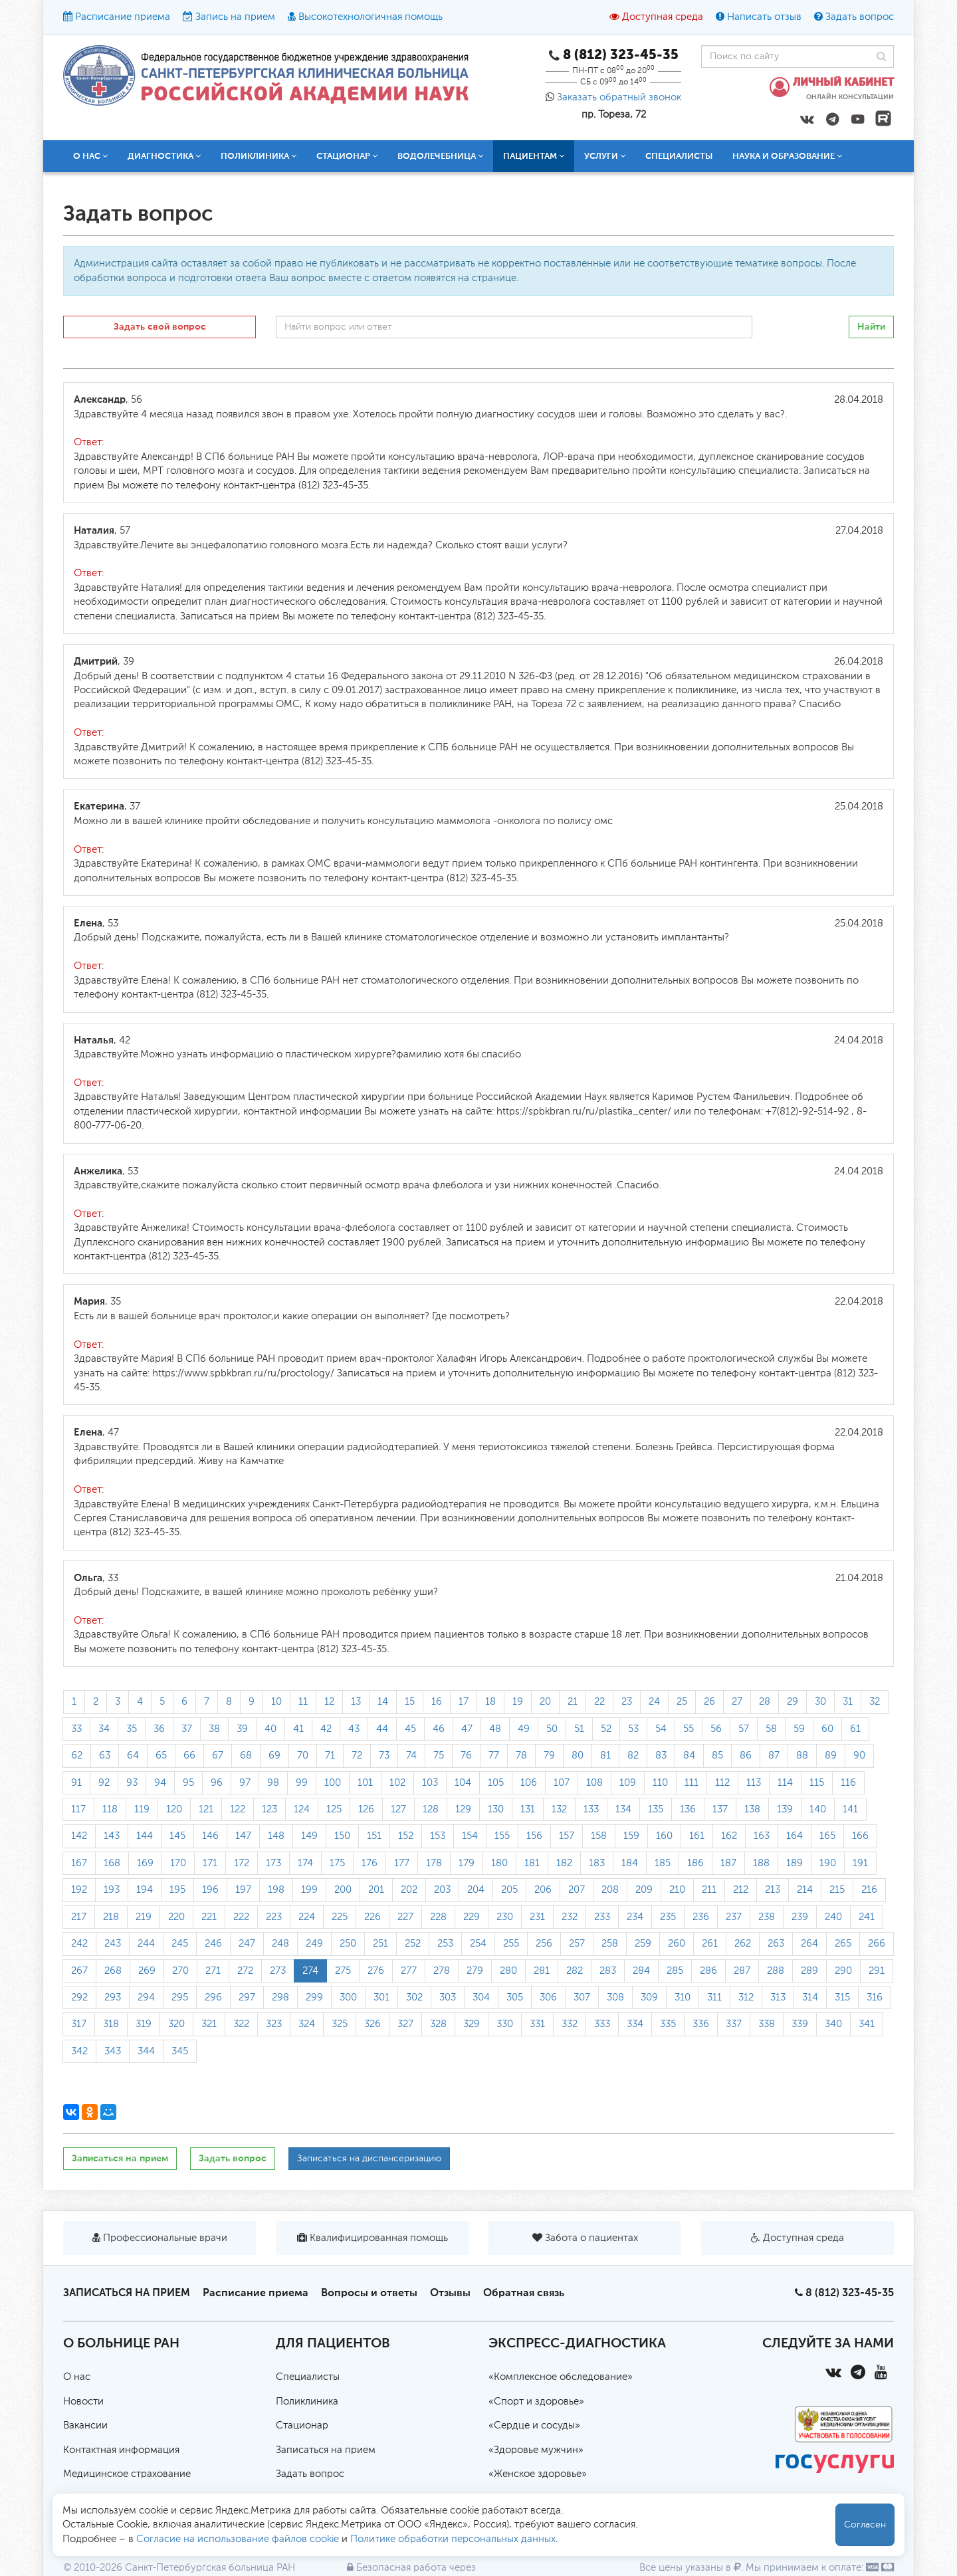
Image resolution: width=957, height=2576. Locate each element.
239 (800, 1917)
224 (306, 1917)
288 (775, 1971)
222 (241, 1917)
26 (709, 1702)
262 (742, 1944)
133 (591, 1809)
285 (675, 1971)
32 (874, 1702)
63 (104, 1756)
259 (643, 1944)
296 (213, 1997)
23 (626, 1702)
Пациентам (533, 156)
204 (475, 1890)
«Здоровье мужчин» (536, 2450)
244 (146, 1944)
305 (514, 1997)
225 (340, 1917)
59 (799, 1729)
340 (833, 2024)
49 (524, 1729)
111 (691, 1783)
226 (372, 1917)
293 (112, 1997)
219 (144, 1917)
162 (729, 1836)
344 (146, 2051)
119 (142, 1809)
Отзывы (450, 2292)
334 (635, 2024)
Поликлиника (258, 156)
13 (356, 1702)
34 (104, 1729)
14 (382, 1702)
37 (186, 1729)
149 (309, 1836)
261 (710, 1944)
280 (508, 1971)
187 (728, 1863)
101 (365, 1783)
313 (778, 1997)
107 (562, 1783)
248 (280, 1944)
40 (270, 1729)
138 (752, 1809)
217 (78, 1917)
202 (409, 1890)
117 (78, 1809)
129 (463, 1809)
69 (274, 1756)
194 (144, 1890)
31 (848, 1702)
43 (354, 1729)
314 (810, 1997)
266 (876, 1944)
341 (867, 2024)
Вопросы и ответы (369, 2292)
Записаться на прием (120, 2158)
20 (545, 1702)
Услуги (604, 156)
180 (499, 1863)
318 (111, 2024)
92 (104, 1783)
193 (112, 1890)
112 (722, 1783)
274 (310, 1971)
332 (570, 2024)
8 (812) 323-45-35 (849, 2292)
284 (641, 1971)
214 (805, 1890)
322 (241, 2024)
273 (278, 1971)
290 (843, 1971)
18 (490, 1702)
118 (110, 1809)
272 (245, 1971)
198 (276, 1890)
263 (776, 1944)
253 (445, 1944)
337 (734, 2024)
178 (434, 1863)
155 (502, 1836)
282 (574, 1971)
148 (276, 1836)
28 (764, 1702)
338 (766, 2024)
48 (495, 1729)
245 (179, 1944)
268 (113, 1971)
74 (411, 1756)
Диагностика (164, 156)
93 (132, 1783)
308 (615, 1997)
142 (79, 1836)
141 (850, 1809)
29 (792, 1702)
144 (144, 1836)
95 (188, 1783)
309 (649, 1997)
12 (329, 1702)
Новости (83, 2402)
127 (398, 1809)
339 (800, 2024)
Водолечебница (440, 156)
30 (820, 1702)
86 (746, 1756)
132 (559, 1809)
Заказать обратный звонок (619, 97)
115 (816, 1783)
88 (802, 1756)
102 (397, 1783)
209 (644, 1890)
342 (79, 2051)
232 (570, 1917)
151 (374, 1836)
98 (273, 1783)
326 (372, 2024)
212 (740, 1890)
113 (753, 1783)
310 (683, 1997)
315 (842, 1997)
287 (742, 1971)
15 (410, 1702)
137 (720, 1809)
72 (357, 1756)
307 (582, 1997)
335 (668, 2024)
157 (566, 1836)
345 (179, 2051)
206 (543, 1890)
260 (676, 1944)
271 (213, 1971)
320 (176, 2024)
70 (302, 1756)
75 (438, 1756)
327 (405, 2024)
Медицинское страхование (127, 2474)
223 (274, 1917)
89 (831, 1756)
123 (269, 1809)
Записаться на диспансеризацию (369, 2158)
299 (314, 1997)
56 (716, 1729)
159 (631, 1836)
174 (305, 1863)
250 (348, 1944)
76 (466, 1756)
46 (439, 1729)
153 (437, 1836)
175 (337, 1863)
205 (509, 1890)
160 (664, 1836)
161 (696, 1836)
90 (859, 1756)
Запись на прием (235, 17)
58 (771, 1729)
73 (384, 1756)
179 (467, 1863)
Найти (871, 326)
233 (602, 1917)
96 (217, 1783)
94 (160, 1783)
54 (661, 1729)
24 (654, 1702)
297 (247, 1997)
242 (79, 1944)
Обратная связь (523, 2292)
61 (855, 1729)
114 (785, 1783)
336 (700, 2024)
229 (471, 1917)
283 (607, 1971)
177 (401, 1863)
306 (548, 1997)
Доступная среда (662, 17)
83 (661, 1756)
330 (504, 2024)
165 (827, 1836)
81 (605, 1756)
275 (343, 1971)
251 (380, 1944)
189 (794, 1863)
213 (772, 1890)
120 (174, 1809)
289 (809, 1971)
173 (273, 1863)
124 (302, 1809)
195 (177, 1890)
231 (537, 1917)
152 (405, 1836)
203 (442, 1890)
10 (276, 1702)
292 (79, 1997)
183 (597, 1863)
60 (827, 1729)
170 (178, 1863)
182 (564, 1863)
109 (627, 1783)
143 (112, 1836)
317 (78, 2024)
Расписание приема (122, 17)
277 (409, 1971)
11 (303, 1702)
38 (214, 1729)
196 (210, 1890)
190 (827, 1863)
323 (274, 2024)
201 (376, 1890)
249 (314, 1944)
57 (743, 1729)
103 (430, 1783)
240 (833, 1917)
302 (414, 1997)
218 (111, 1917)
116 (848, 1783)
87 (774, 1756)
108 (594, 1783)
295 (179, 1997)
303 (447, 1997)
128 (431, 1809)
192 (79, 1890)
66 (189, 1756)
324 (306, 2024)
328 (438, 2024)
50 (552, 1729)
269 (147, 1971)
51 (579, 1729)
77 (493, 1756)
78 (521, 1756)
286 (708, 1971)
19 (517, 1702)
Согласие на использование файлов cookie (237, 2539)
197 (243, 1890)
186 (695, 1863)
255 (511, 1944)
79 (549, 1756)
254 (478, 1944)
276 (376, 1971)
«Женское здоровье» (537, 2474)
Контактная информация (121, 2450)
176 (369, 1863)
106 (528, 1783)
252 (413, 1944)
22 (599, 1702)
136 (688, 1809)
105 (496, 1783)
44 (382, 1729)
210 (677, 1890)
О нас (90, 156)
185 (663, 1863)
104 (463, 1783)
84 (689, 1756)
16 (436, 1702)
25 (682, 1702)
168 (112, 1863)
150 (342, 1836)
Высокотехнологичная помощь (370, 17)
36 (159, 1729)
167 (79, 1863)
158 (599, 1836)
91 (76, 1783)
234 (635, 1917)
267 (79, 1971)
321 (209, 2024)
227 (405, 1917)
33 (76, 1729)
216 (869, 1890)
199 (309, 1890)
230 (504, 1917)
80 (578, 1756)
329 (471, 2024)
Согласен (865, 2524)
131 (527, 1809)
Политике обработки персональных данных (453, 2539)
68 (246, 1756)
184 (629, 1863)
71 (330, 1756)
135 (655, 1809)
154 (470, 1836)
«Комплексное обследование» (560, 2377)
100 (332, 1783)
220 (176, 1917)
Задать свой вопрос (160, 326)
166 (860, 1836)
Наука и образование (787, 156)
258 (609, 1944)
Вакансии (85, 2425)
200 (343, 1890)
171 (210, 1863)
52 (606, 1729)
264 (809, 1944)
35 (131, 1729)
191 (860, 1863)
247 (247, 1944)
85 (717, 1756)
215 (837, 1890)
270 (180, 1971)
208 (610, 1890)
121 (206, 1809)
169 (145, 1863)
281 (542, 1971)
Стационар (346, 156)
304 (481, 1997)
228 (438, 1917)
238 (766, 1917)
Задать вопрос (859, 17)
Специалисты (678, 156)
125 (334, 1809)
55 (688, 1729)
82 (633, 1756)
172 (241, 1863)
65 (161, 1756)
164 (794, 1836)
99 (302, 1783)
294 (146, 1997)
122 (237, 1809)
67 (217, 1756)
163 (762, 1836)
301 (381, 1997)
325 (340, 2024)
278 (441, 1971)
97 (245, 1783)
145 (177, 1836)
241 (867, 1917)
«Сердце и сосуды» (534, 2425)
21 (573, 1702)
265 (843, 1944)
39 (242, 1729)
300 (348, 1997)
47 (467, 1729)
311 (714, 1997)
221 (209, 1917)
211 (709, 1890)
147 (243, 1836)
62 (76, 1756)
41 (298, 1729)
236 (700, 1917)
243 (112, 1944)
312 (746, 1997)
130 (496, 1809)
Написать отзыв (764, 17)
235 (668, 1917)
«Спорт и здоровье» (536, 2402)
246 (213, 1944)
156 (534, 1836)
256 (544, 1944)
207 (576, 1890)
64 (133, 1756)
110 (660, 1783)
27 (737, 1702)
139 (785, 1809)
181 (532, 1863)
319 (144, 2024)
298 (280, 1997)
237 (734, 1917)
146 (210, 1836)
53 (633, 1729)
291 (877, 1971)
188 (761, 1863)
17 (464, 1702)
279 (475, 1971)
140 (817, 1809)
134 (623, 1809)
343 (112, 2051)
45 (410, 1729)
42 (326, 1729)
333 (602, 2024)
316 (875, 1997)
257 (577, 1944)
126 (366, 1809)
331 (537, 2024)
